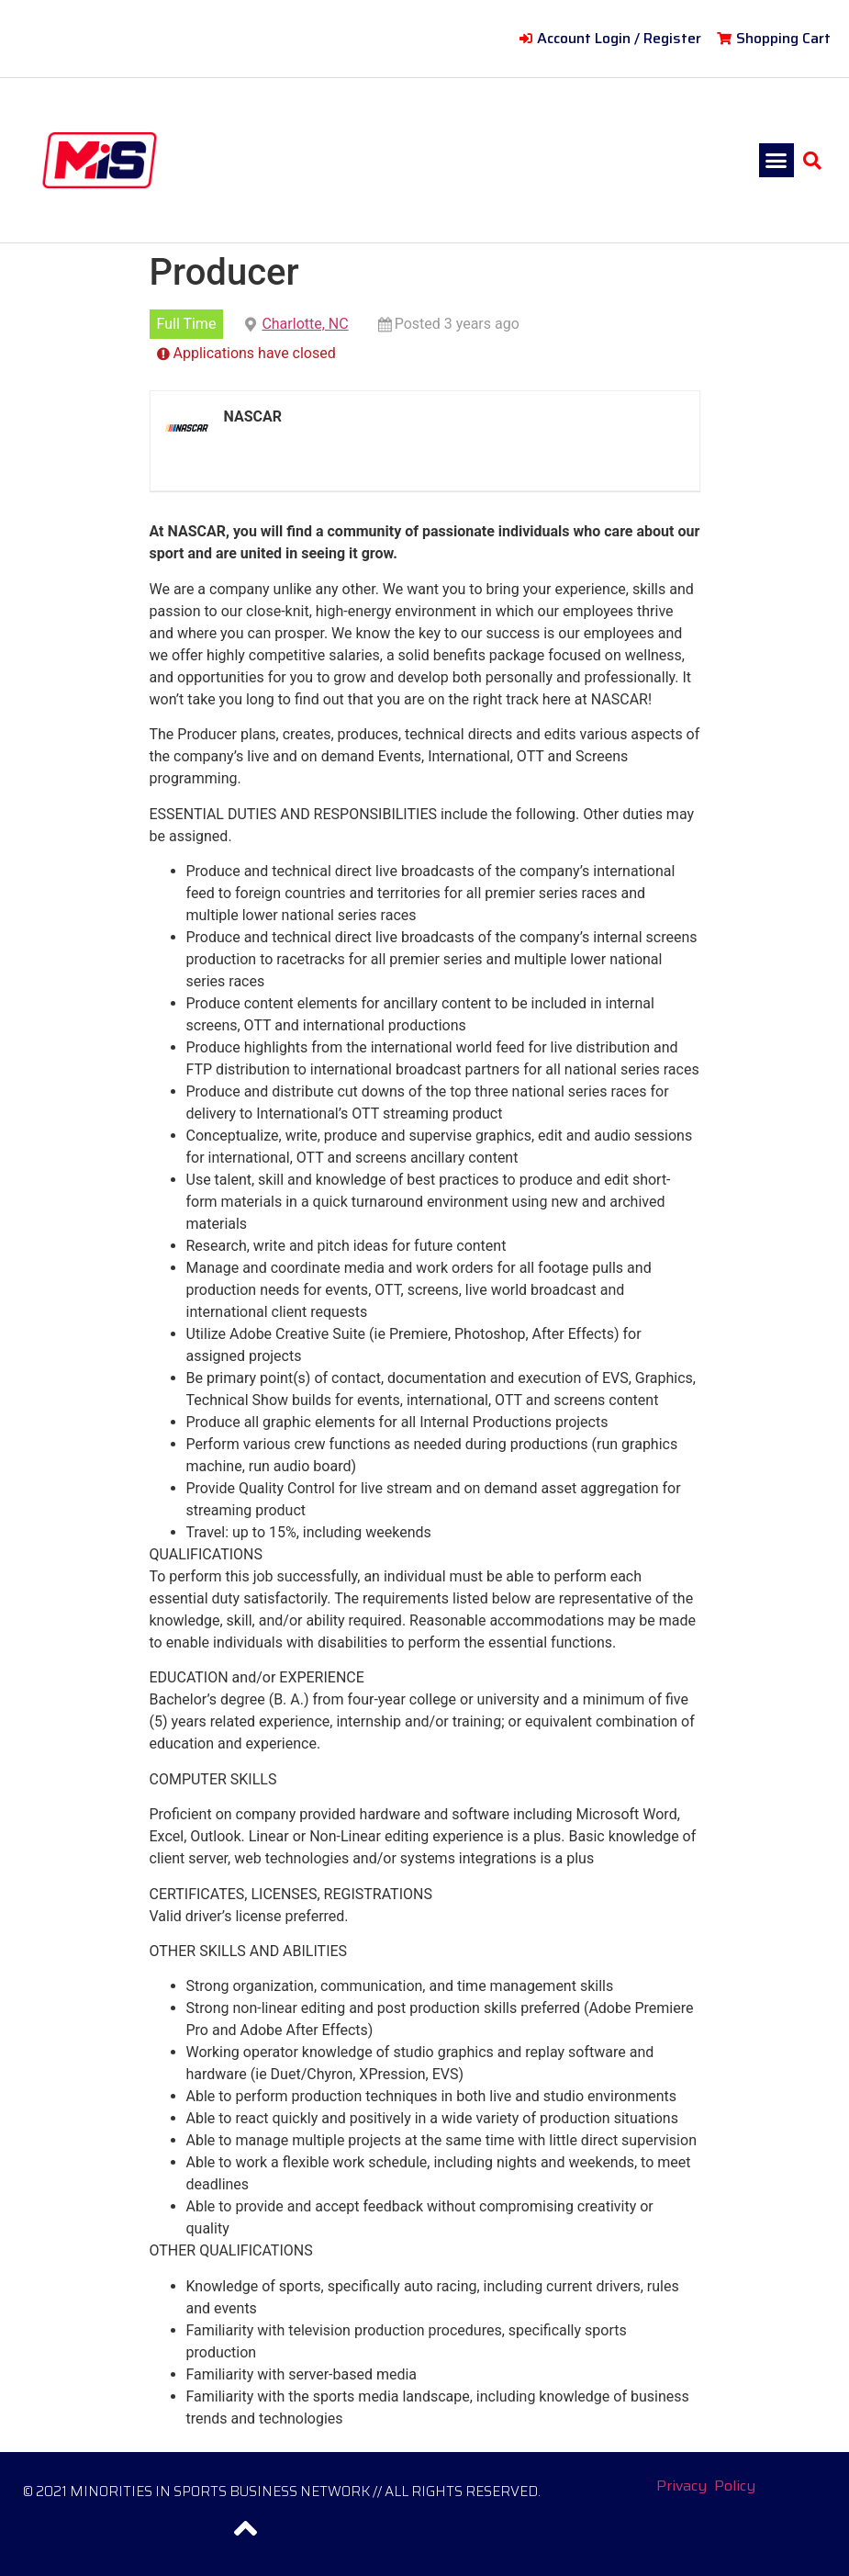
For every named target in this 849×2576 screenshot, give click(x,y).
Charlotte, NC (305, 323)
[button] (776, 160)
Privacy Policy (705, 2485)
